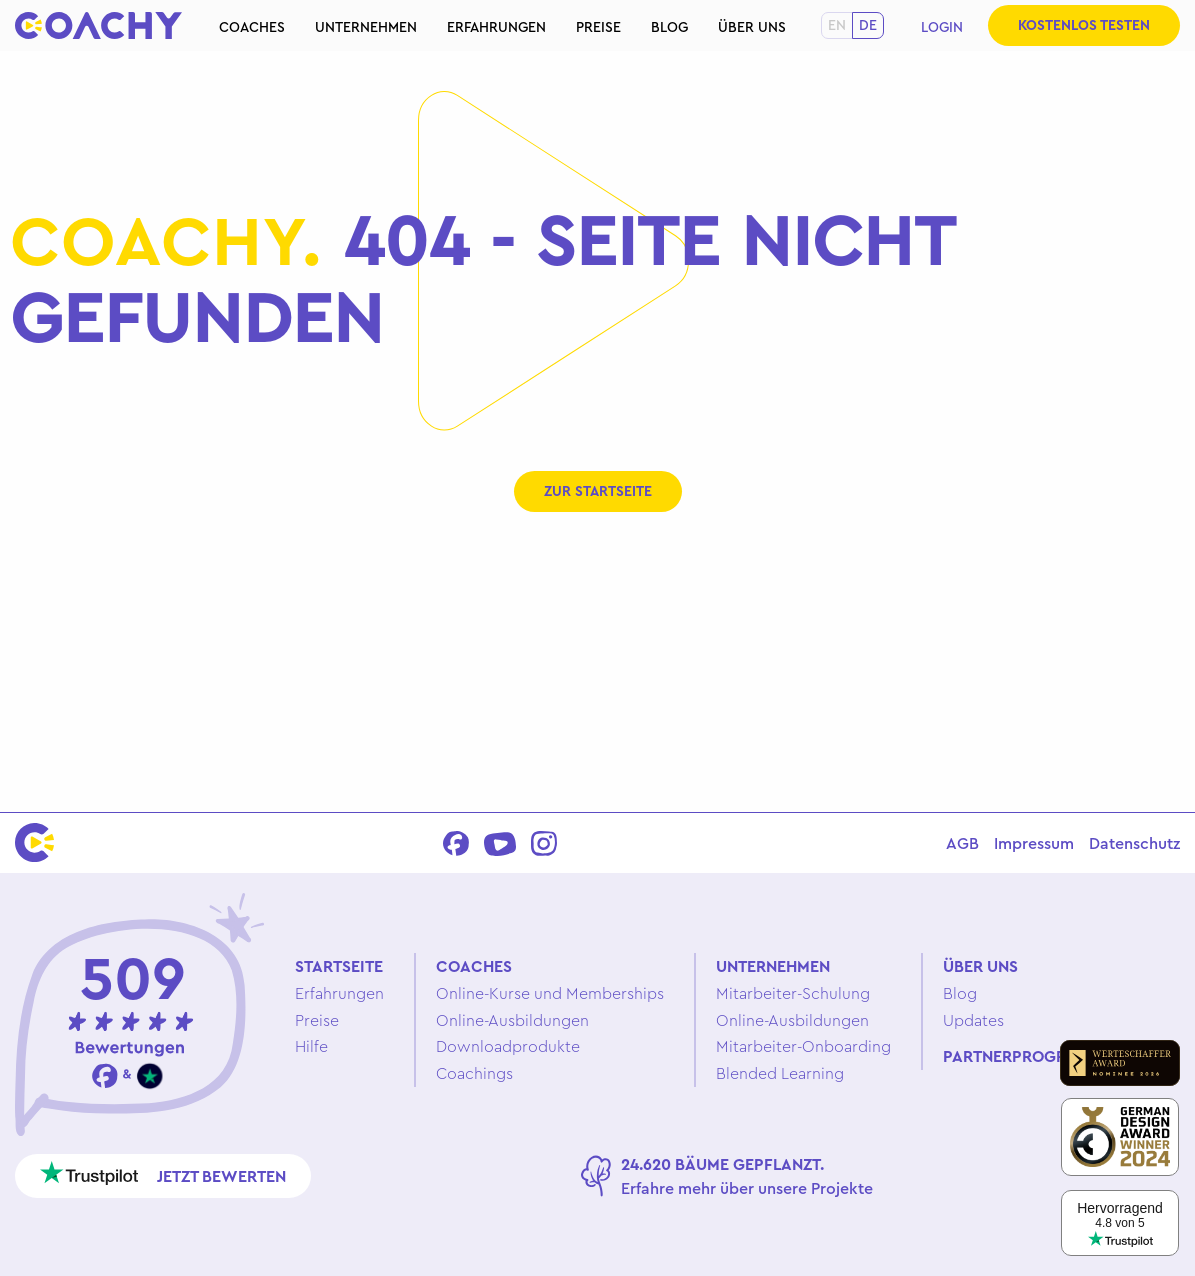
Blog (669, 27)
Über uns (752, 27)
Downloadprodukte (508, 1046)
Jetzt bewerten (163, 1173)
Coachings (474, 1073)
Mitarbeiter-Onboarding (803, 1046)
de (868, 25)
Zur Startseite (598, 491)
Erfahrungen (496, 27)
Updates (973, 1020)
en (837, 25)
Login (942, 27)
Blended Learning (780, 1073)
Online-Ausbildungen (512, 1020)
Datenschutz (1134, 843)
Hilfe (311, 1046)
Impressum (1034, 843)
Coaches (252, 27)
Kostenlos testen (1084, 25)
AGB (962, 843)
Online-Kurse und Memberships (550, 993)
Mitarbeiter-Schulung (793, 993)
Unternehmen (366, 27)
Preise (598, 27)
